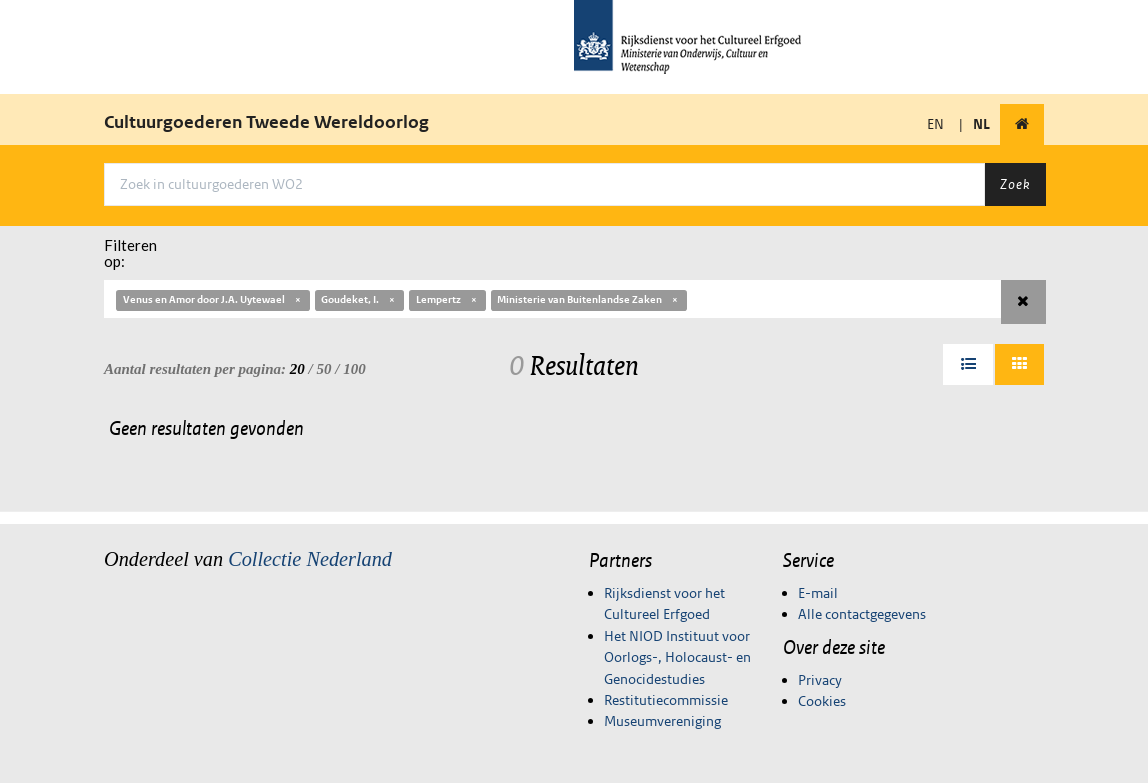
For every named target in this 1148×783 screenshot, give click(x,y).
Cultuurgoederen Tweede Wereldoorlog (266, 122)
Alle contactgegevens (862, 614)
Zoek (1015, 184)
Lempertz (447, 299)
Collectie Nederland (310, 559)
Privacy (820, 680)
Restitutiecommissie (666, 700)
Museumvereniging (662, 721)
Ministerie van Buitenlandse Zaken (588, 299)
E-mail (818, 593)
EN (935, 124)
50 (324, 369)
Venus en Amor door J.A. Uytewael (213, 299)
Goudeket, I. (359, 299)
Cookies (822, 701)
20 (297, 369)
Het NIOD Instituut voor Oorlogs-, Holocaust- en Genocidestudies (677, 657)
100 (354, 369)
